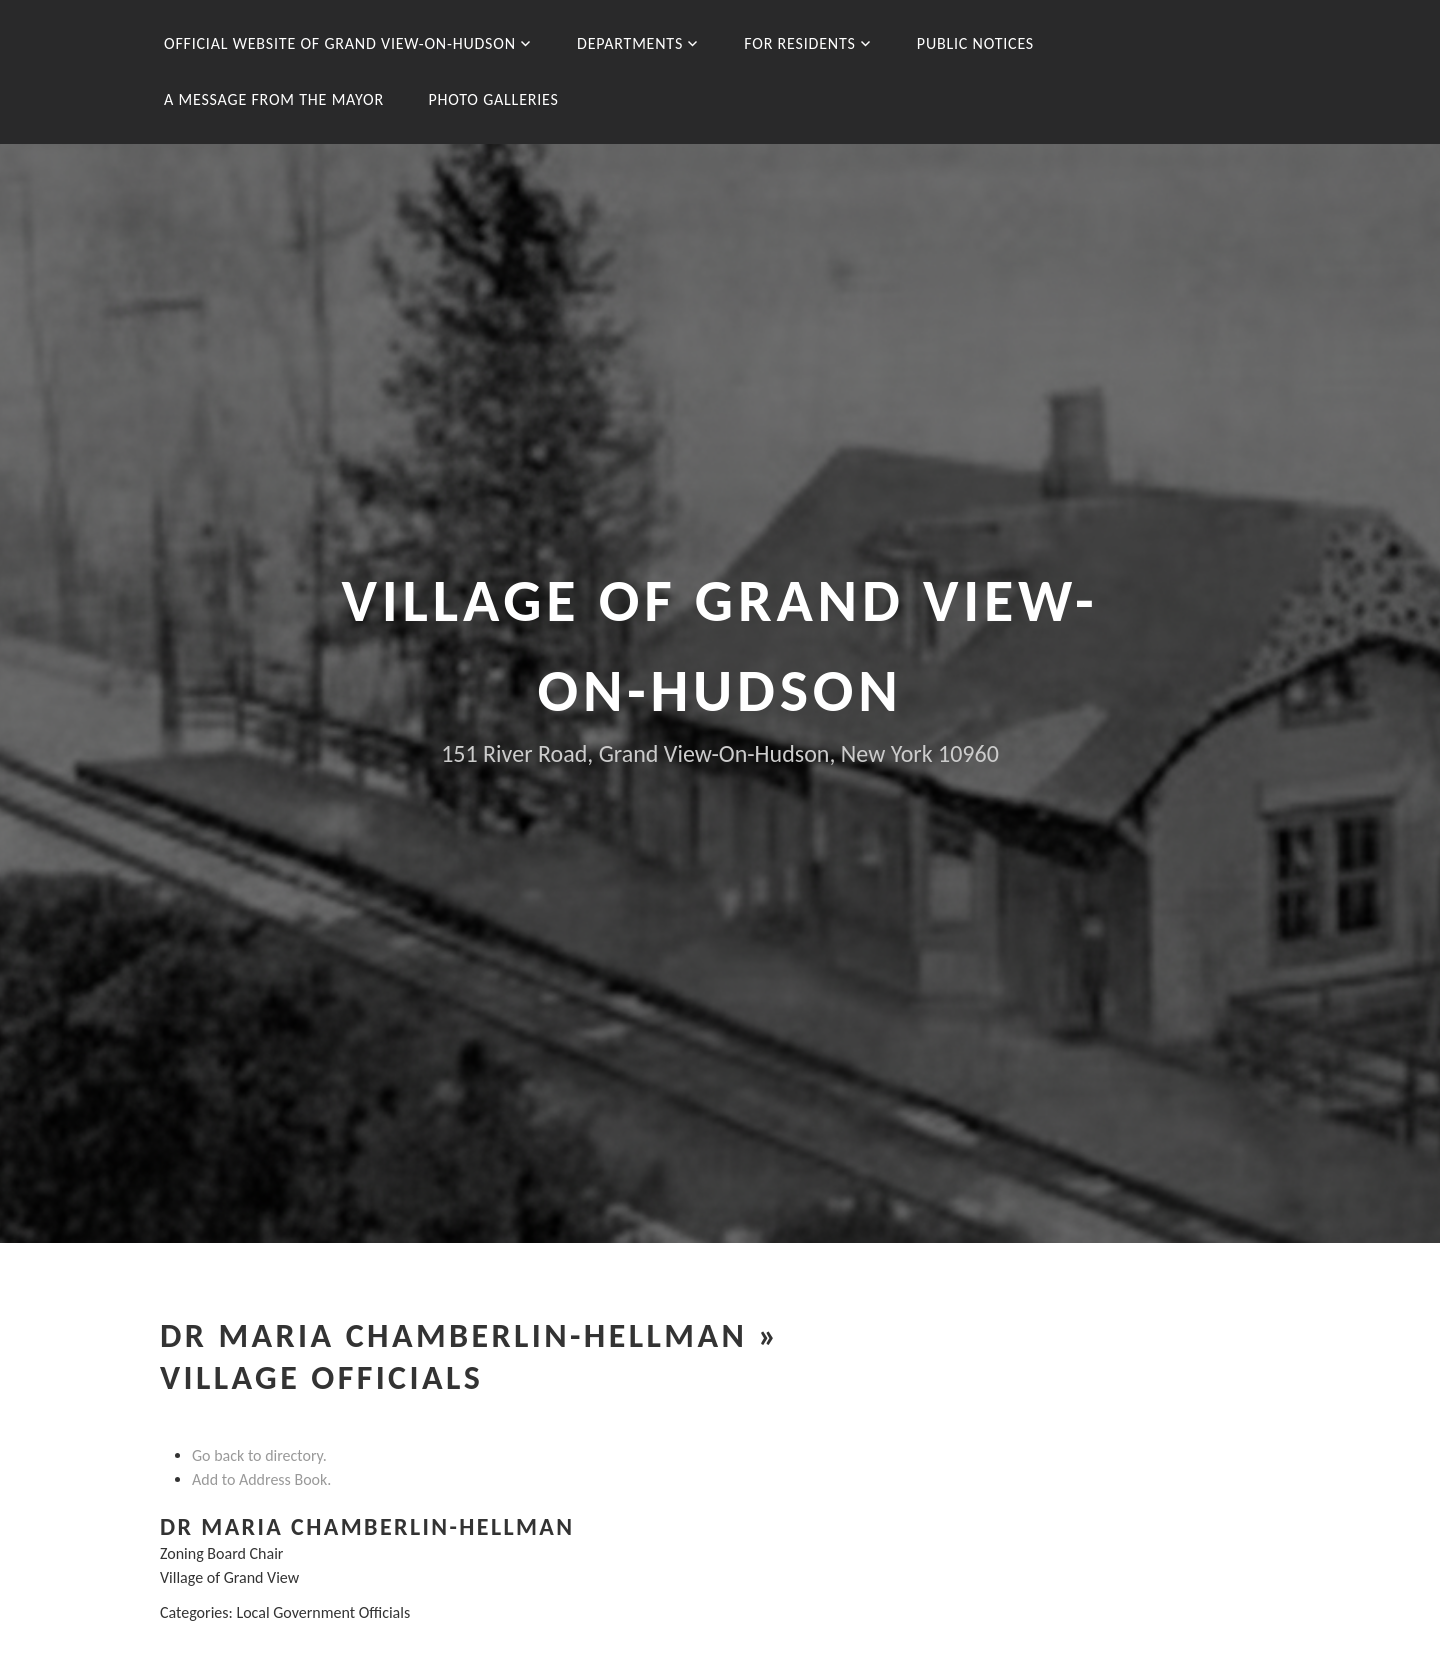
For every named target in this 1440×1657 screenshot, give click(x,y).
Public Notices (975, 43)
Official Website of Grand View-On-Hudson (340, 43)
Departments (630, 43)
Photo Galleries (493, 99)
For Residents (799, 43)
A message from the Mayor (274, 99)
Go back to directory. (259, 1455)
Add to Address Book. (261, 1479)
